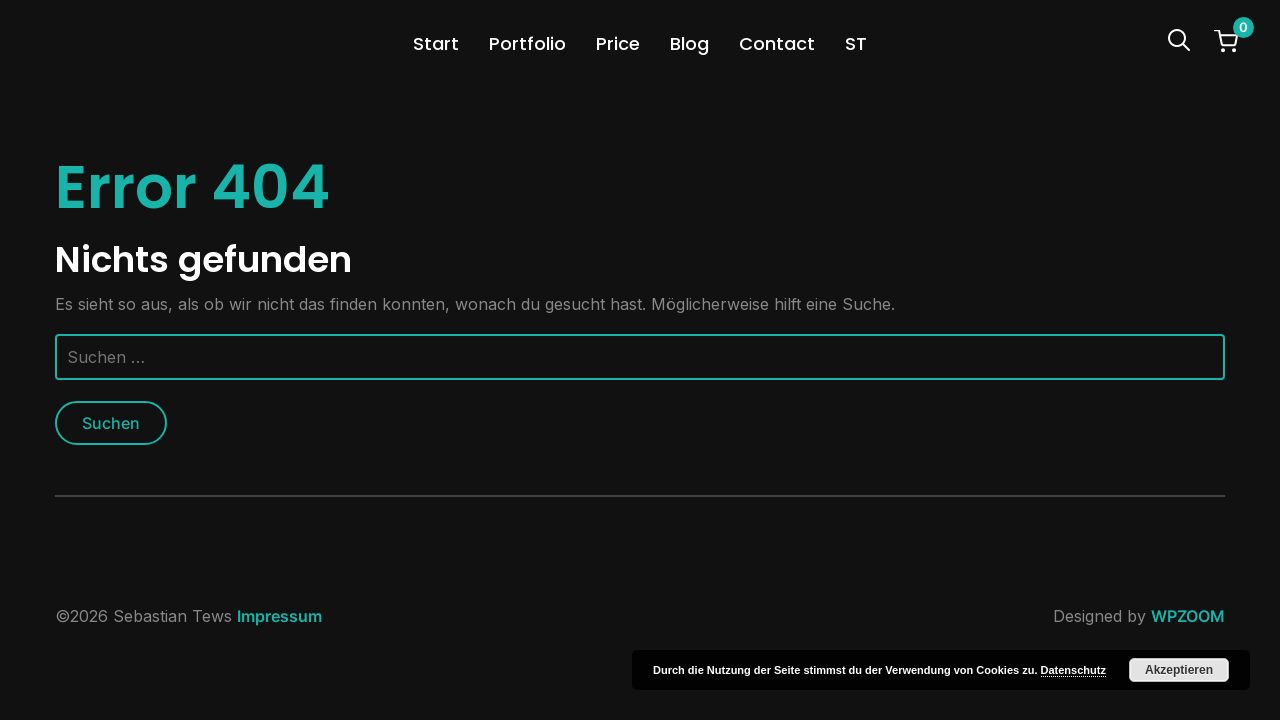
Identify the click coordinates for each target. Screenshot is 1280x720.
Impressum (279, 616)
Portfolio (527, 43)
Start (436, 43)
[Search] (1179, 38)
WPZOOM (1188, 616)
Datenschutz (1073, 670)
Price (618, 43)
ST (856, 43)
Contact (777, 43)
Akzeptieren (1179, 670)
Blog (689, 43)
